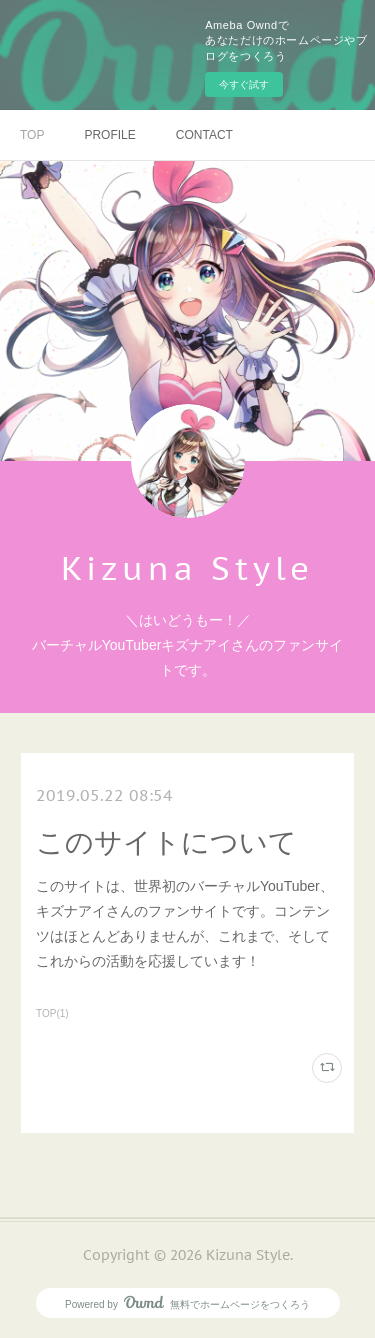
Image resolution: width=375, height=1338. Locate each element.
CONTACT (204, 135)
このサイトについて (166, 842)
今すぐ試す (244, 84)
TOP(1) (52, 1013)
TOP (32, 135)
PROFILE (109, 135)
